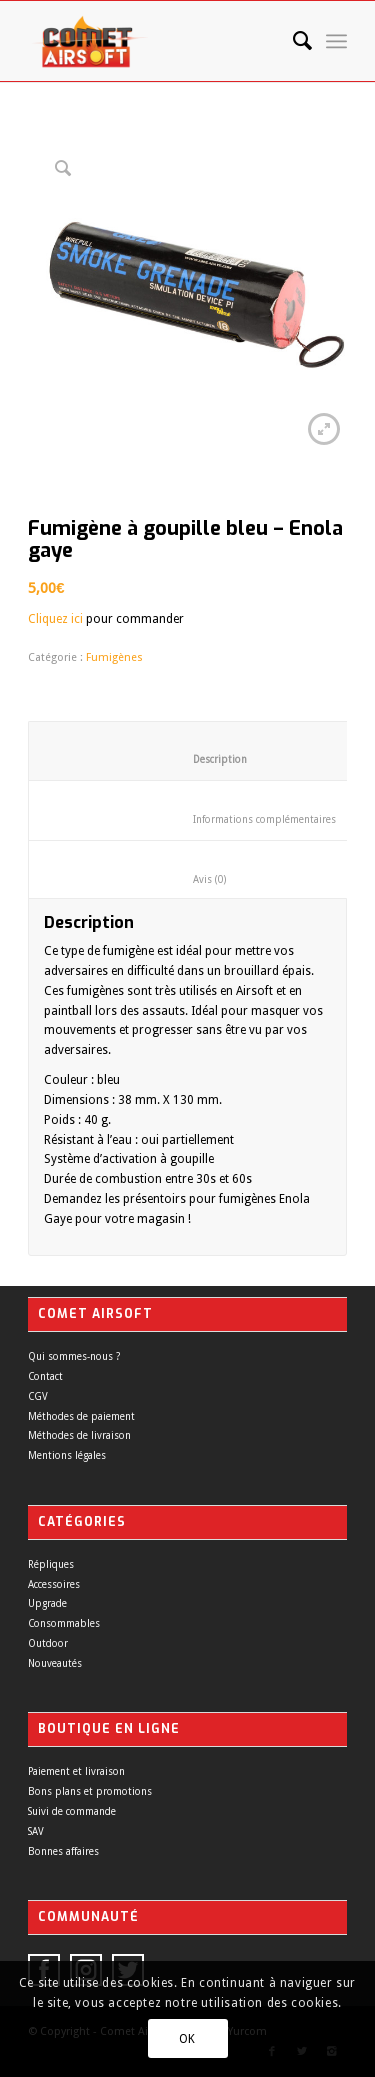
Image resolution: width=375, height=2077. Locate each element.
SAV (36, 1831)
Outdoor (48, 1643)
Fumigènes (114, 657)
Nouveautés (55, 1663)
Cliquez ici (55, 619)
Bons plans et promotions (90, 1791)
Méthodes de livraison (79, 1435)
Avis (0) (193, 879)
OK (187, 2039)
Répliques (51, 1564)
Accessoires (54, 1584)
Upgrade (47, 1603)
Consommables (64, 1623)
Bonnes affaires (63, 1851)
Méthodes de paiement (81, 1416)
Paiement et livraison (76, 1771)
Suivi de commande (72, 1811)
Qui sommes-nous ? (74, 1356)
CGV (38, 1396)
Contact (45, 1376)
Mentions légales (67, 1455)
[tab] (192, 870)
